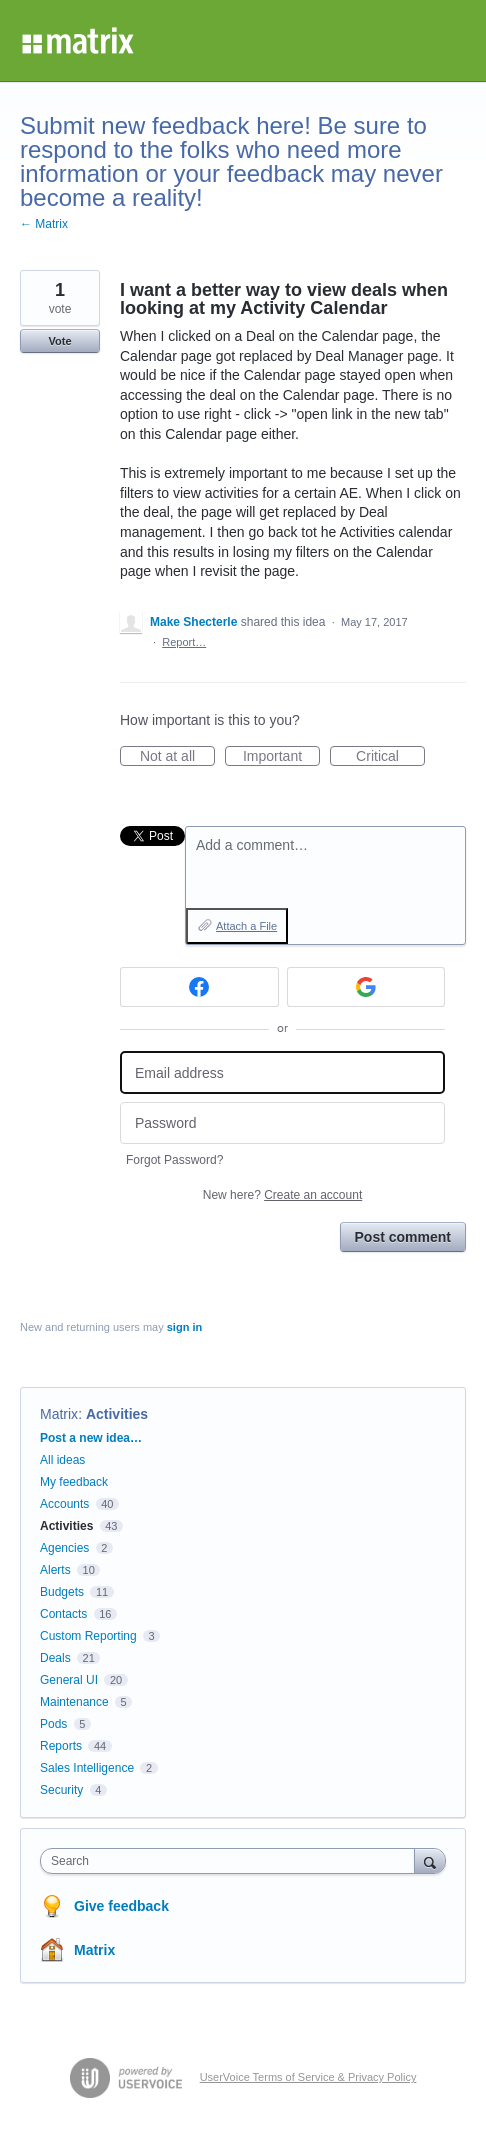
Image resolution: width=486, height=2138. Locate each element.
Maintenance (74, 1702)
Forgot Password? (174, 1160)
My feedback (74, 1482)
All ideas (62, 1460)
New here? (282, 1195)
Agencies (64, 1548)
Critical (390, 757)
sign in (184, 1327)
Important (281, 757)
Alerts (55, 1570)
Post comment (403, 1237)
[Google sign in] (366, 987)
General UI (69, 1680)
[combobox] (232, 1861)
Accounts (64, 1504)
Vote (59, 341)
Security (61, 1790)
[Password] (282, 1123)
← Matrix (44, 224)
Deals (55, 1658)
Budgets (62, 1592)
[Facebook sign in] (199, 987)
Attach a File (246, 926)
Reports (61, 1746)
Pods (53, 1724)
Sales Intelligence (87, 1768)
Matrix (59, 1414)
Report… (184, 642)
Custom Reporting (88, 1636)
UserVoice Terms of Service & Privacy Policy (308, 2077)
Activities (117, 1414)
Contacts (63, 1614)
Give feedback (121, 1906)
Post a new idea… (91, 1438)
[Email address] (282, 1072)
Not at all (177, 757)
